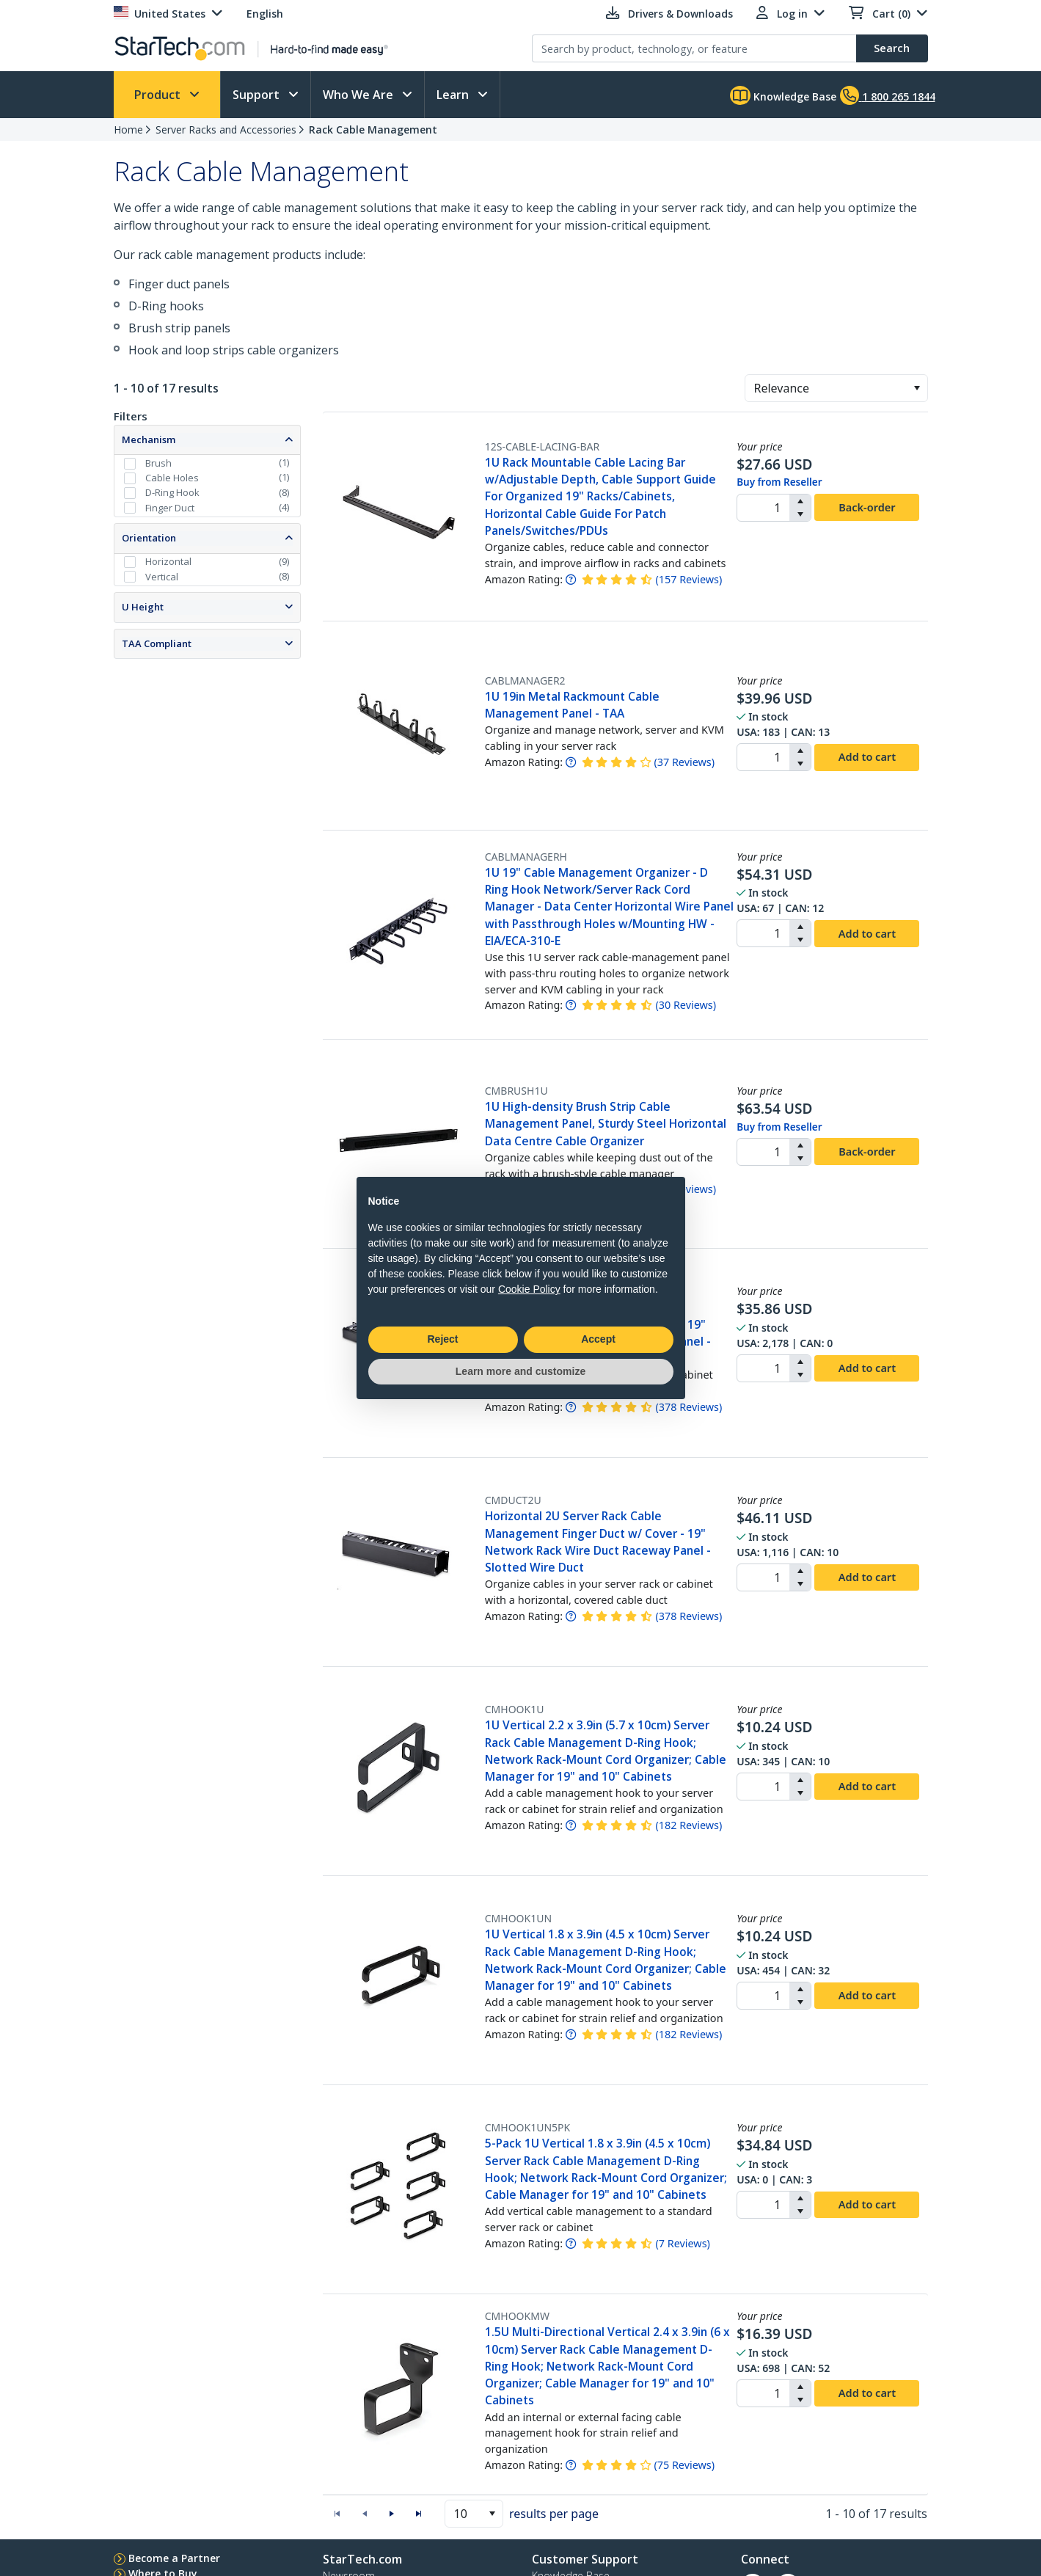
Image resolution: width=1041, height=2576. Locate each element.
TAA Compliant (156, 643)
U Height (143, 606)
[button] (916, 388)
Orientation (149, 537)
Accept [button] (598, 1339)
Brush (158, 463)
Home (128, 129)
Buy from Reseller (779, 482)
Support (257, 95)
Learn (454, 95)
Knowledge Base (783, 95)
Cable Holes (172, 477)
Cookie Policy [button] (529, 1289)
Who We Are (359, 95)
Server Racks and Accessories (226, 129)
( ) (688, 579)
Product (158, 95)
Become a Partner (174, 2558)
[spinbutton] (763, 508)
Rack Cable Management (373, 129)
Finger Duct (169, 507)
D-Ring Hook (172, 492)
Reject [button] (442, 1339)
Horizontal (168, 561)
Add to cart (867, 756)
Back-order (867, 507)
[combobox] (836, 388)
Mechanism (148, 439)
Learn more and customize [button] (520, 1371)
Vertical (161, 576)
